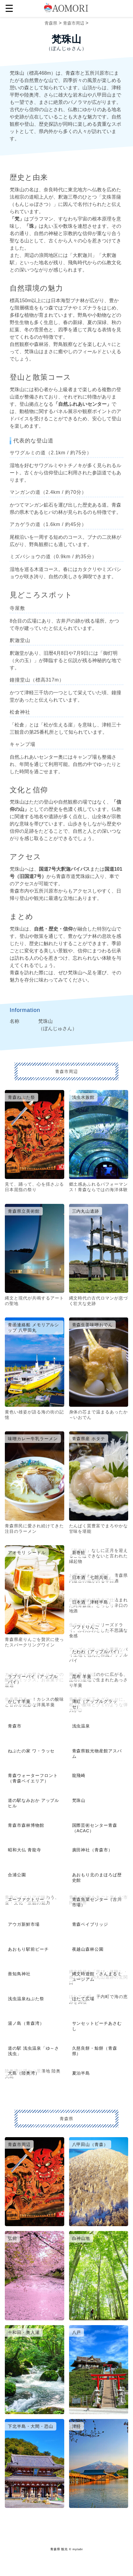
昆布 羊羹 (82, 1676)
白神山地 (81, 2238)
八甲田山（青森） (90, 2144)
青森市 (15, 1726)
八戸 (76, 2332)
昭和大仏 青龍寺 (24, 1849)
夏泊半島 (81, 2073)
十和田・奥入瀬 (24, 2332)
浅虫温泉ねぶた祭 (26, 1998)
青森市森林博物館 (26, 1825)
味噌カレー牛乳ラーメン (33, 1438)
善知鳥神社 (19, 1973)
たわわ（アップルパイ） (97, 1651)
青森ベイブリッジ (90, 1924)
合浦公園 (17, 1874)
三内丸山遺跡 (85, 1211)
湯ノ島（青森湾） (26, 2023)
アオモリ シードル (27, 1552)
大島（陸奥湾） (24, 2073)
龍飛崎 (79, 1775)
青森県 (51, 23)
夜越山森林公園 (88, 1949)
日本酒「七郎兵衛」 (92, 1577)
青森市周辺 (73, 23)
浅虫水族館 (83, 1097)
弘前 (12, 2238)
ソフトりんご (85, 1627)
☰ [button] (9, 8)
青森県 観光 (59, 2549)
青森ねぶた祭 (21, 1097)
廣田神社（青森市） (92, 1849)
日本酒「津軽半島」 (92, 1602)
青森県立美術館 (24, 1211)
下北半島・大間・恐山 (30, 2426)
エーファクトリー (26, 1899)
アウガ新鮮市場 (24, 1924)
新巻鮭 (79, 1552)
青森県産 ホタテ (88, 1438)
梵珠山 (79, 1800)
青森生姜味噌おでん (92, 1324)
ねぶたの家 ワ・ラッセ (31, 1750)
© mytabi (76, 2549)
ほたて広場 (83, 1998)
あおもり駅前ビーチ (28, 1949)
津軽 (76, 2426)
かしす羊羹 (19, 1701)
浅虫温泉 (81, 1726)
